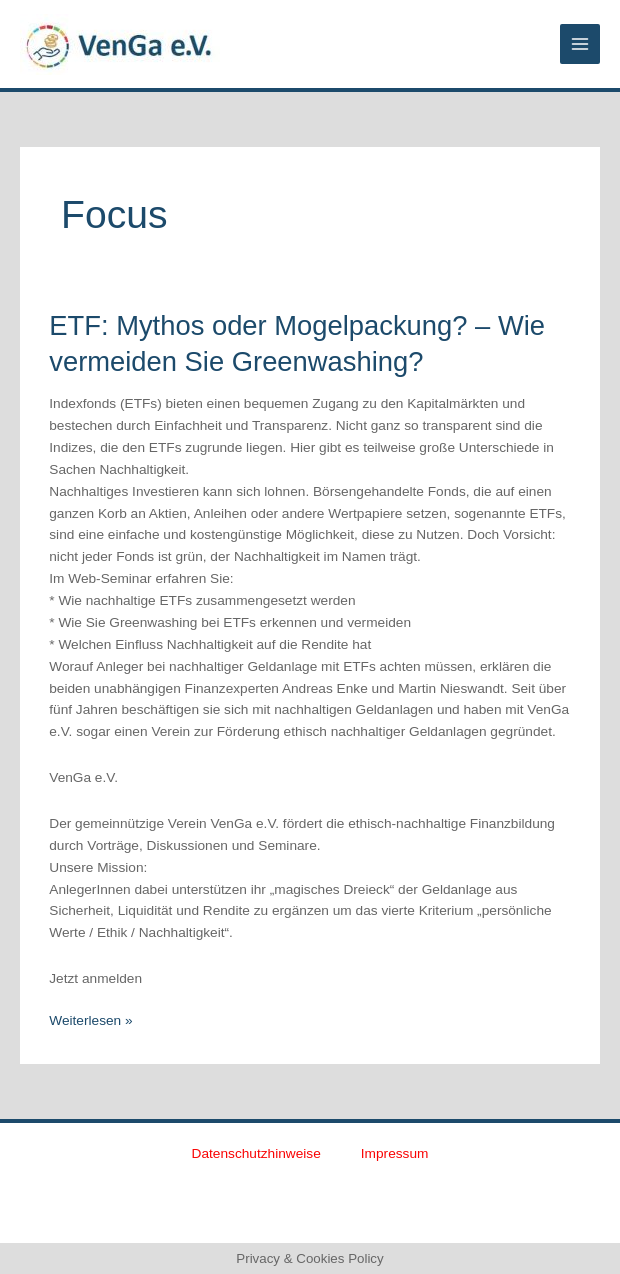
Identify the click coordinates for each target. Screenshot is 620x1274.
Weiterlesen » (90, 1019)
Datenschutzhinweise (256, 1153)
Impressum (395, 1153)
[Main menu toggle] (580, 44)
